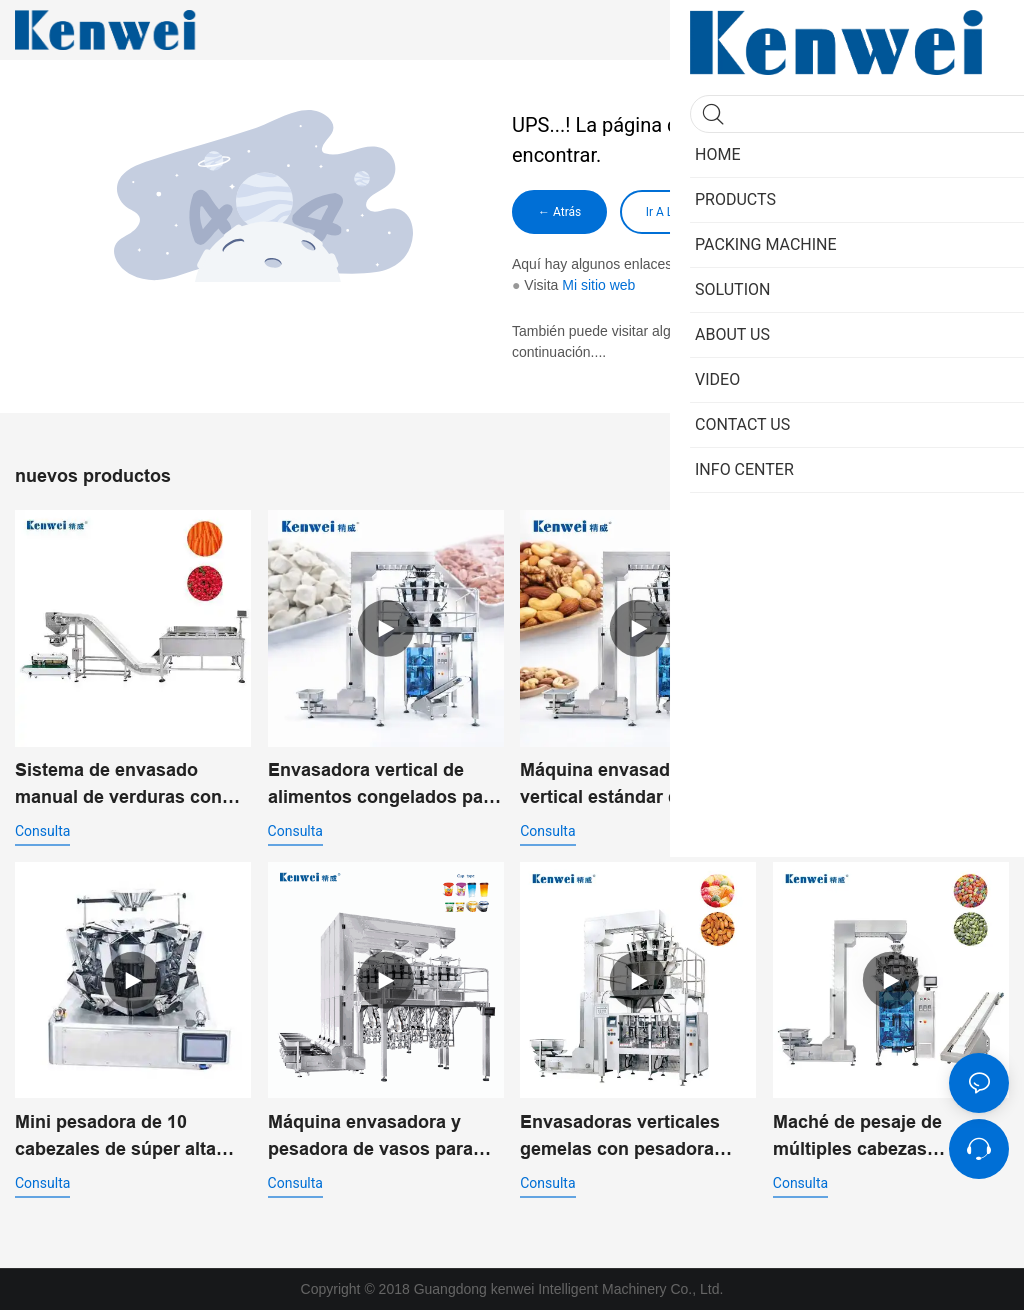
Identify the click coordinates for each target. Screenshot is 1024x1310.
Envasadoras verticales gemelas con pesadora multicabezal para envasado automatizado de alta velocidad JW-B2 (635, 1137)
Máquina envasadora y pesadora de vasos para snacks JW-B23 (370, 1137)
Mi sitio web (598, 285)
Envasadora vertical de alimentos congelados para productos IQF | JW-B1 (384, 785)
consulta (42, 831)
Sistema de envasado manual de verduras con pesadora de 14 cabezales (125, 785)
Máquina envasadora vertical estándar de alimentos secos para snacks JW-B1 (611, 785)
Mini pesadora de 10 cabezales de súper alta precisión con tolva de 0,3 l (130, 1137)
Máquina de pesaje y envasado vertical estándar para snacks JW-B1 (888, 785)
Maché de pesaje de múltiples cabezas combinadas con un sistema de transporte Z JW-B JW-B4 (874, 1137)
